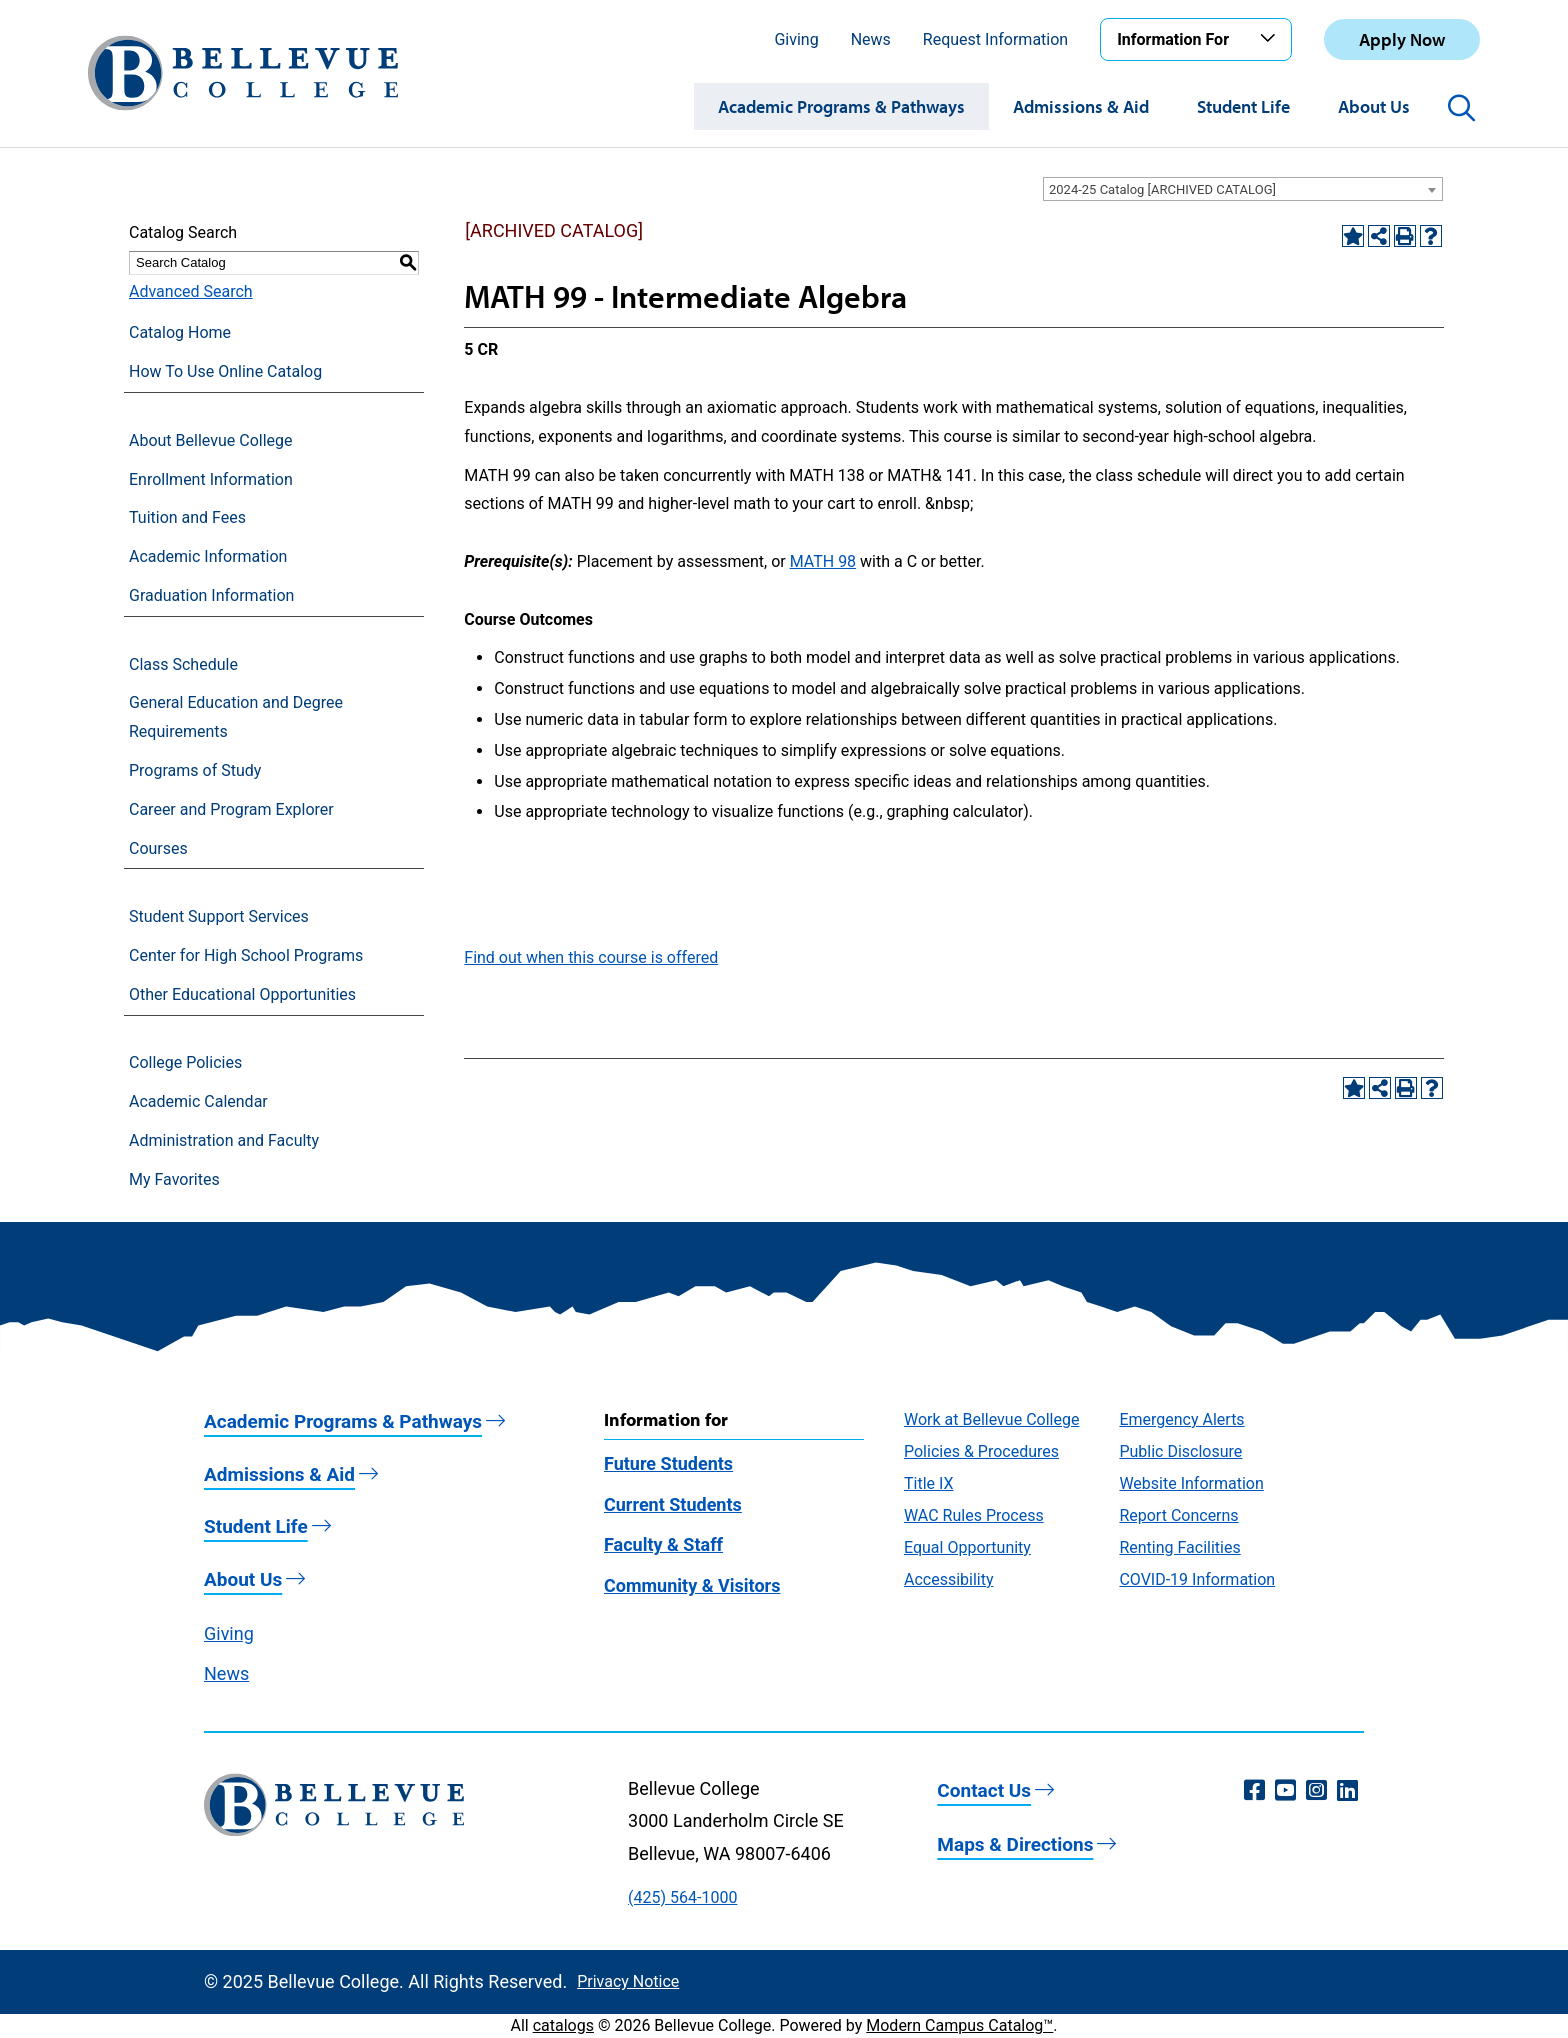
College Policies (185, 1062)
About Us (1374, 106)
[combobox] (1243, 189)
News (871, 39)
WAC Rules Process (974, 1515)
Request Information (995, 39)
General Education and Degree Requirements (236, 717)
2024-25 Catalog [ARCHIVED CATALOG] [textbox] (1162, 189)
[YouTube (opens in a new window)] (1285, 1791)
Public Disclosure (1180, 1451)
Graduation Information (211, 595)
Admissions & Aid (1081, 106)
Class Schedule (183, 664)
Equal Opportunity (967, 1547)
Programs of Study (195, 770)
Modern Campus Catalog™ (959, 2025)
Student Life (1243, 106)
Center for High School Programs (246, 955)
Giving (796, 39)
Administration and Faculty (224, 1140)
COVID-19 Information (1197, 1579)
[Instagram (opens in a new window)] (1316, 1791)
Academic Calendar (198, 1101)
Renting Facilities (1179, 1547)
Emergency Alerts (1181, 1419)
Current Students (673, 1504)
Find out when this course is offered (591, 957)
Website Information (1191, 1483)
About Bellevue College (210, 440)
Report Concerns (1178, 1515)
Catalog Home (180, 332)
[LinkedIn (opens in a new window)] (1347, 1791)
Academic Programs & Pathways (841, 106)
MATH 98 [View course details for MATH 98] (823, 561)
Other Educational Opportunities (242, 994)
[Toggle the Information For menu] (1271, 39)
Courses (158, 848)
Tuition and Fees (187, 517)
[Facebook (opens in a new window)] (1254, 1791)
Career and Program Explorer (231, 809)
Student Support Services (219, 916)
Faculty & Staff (663, 1544)
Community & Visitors (692, 1585)
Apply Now (1402, 39)
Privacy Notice (628, 1981)
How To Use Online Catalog (225, 371)
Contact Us (984, 1790)
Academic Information (208, 556)
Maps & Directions (1015, 1844)
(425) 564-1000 (682, 1897)
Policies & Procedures (981, 1451)
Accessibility (949, 1579)
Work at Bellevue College (991, 1419)
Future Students (668, 1463)
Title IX (929, 1483)
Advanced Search (191, 291)
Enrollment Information (211, 479)
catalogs (563, 2025)
